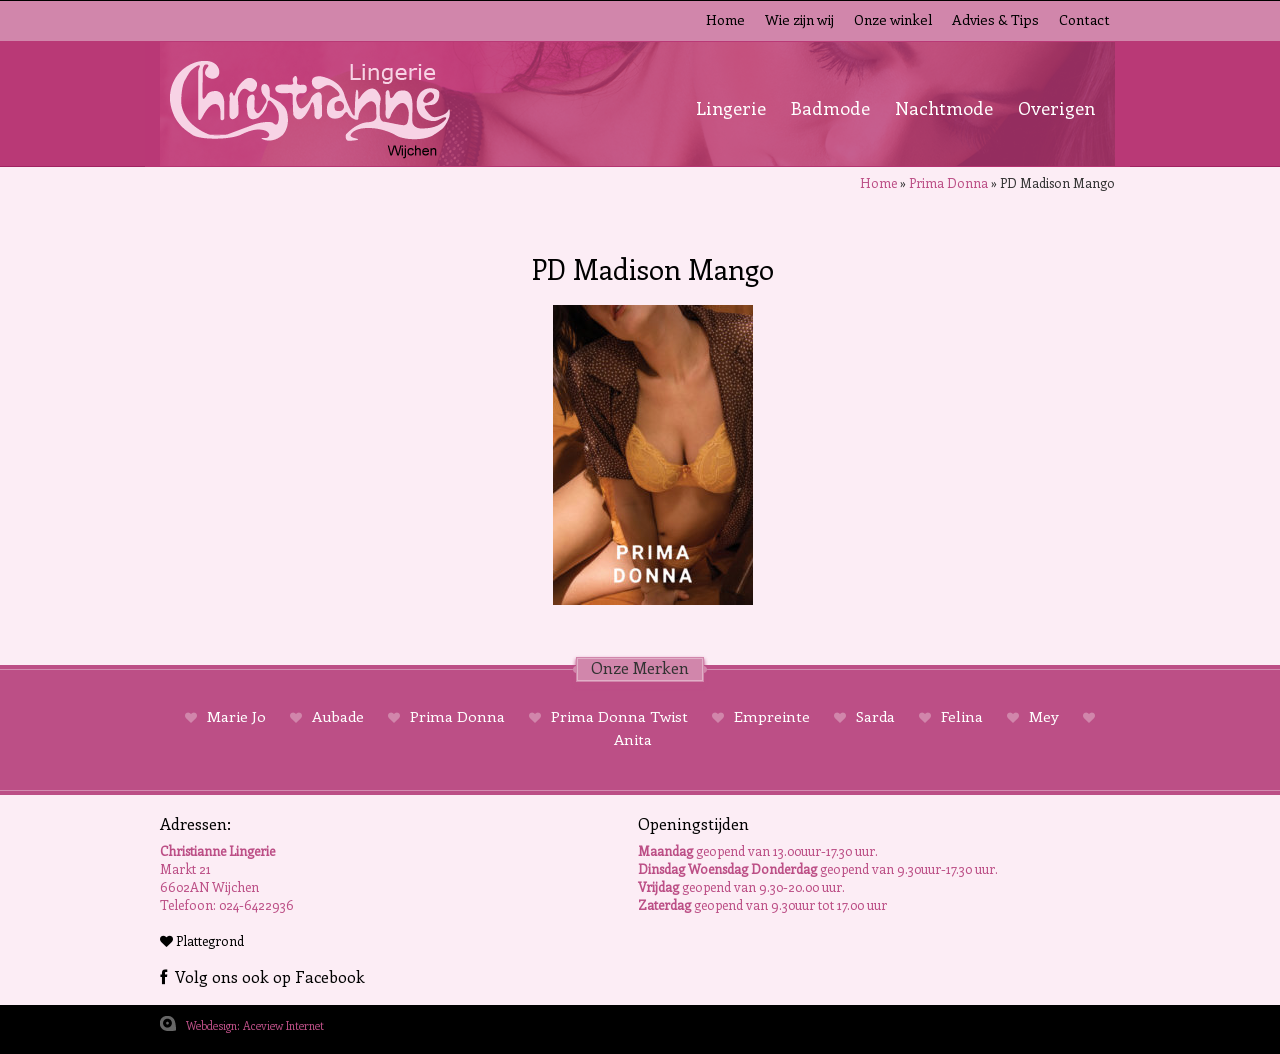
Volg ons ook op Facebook (262, 976)
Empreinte (772, 716)
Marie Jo (236, 716)
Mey (1044, 716)
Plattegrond (202, 940)
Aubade (338, 716)
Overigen (1056, 108)
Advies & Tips (995, 19)
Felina (962, 716)
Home (725, 19)
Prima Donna (948, 182)
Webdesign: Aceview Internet (255, 1025)
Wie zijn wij (799, 19)
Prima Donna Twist (619, 716)
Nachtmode (944, 108)
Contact (1084, 19)
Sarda (875, 716)
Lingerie (731, 108)
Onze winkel (893, 19)
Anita (633, 739)
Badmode (830, 108)
